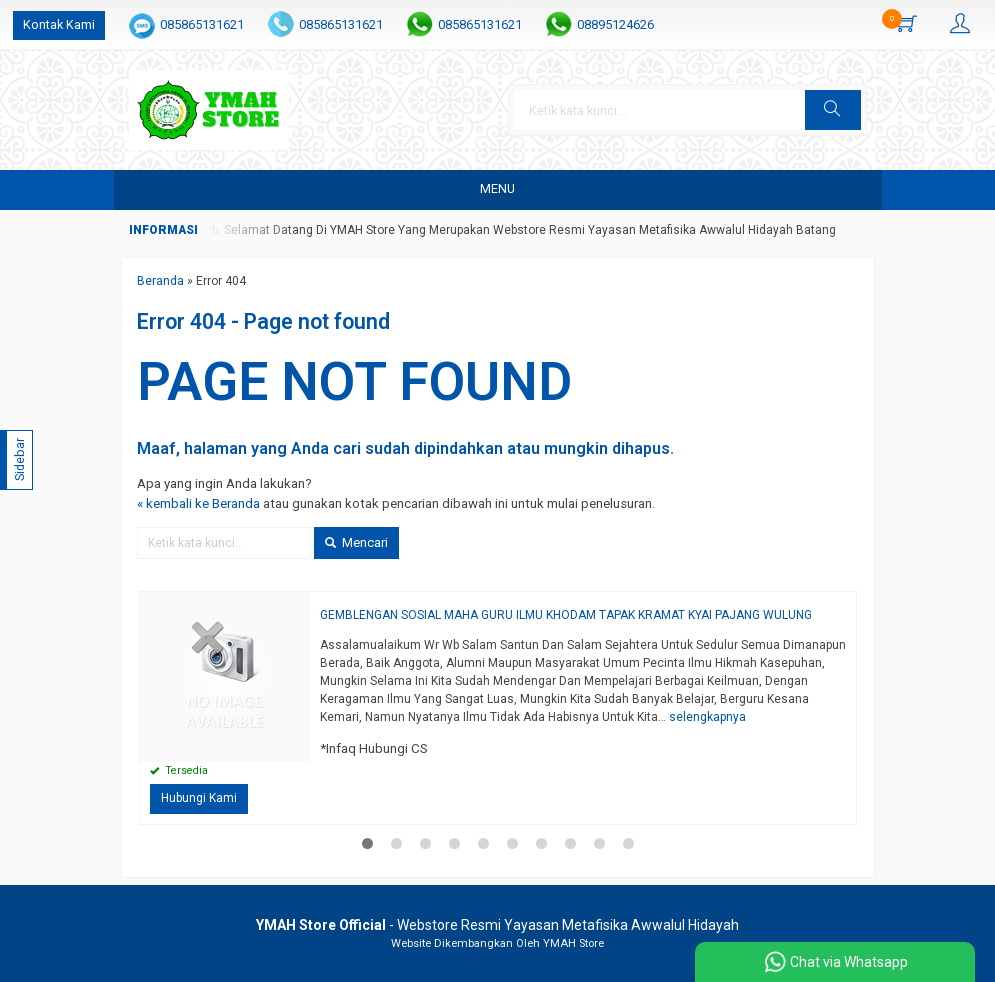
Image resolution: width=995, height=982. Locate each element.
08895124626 (615, 24)
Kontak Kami (59, 24)
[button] (833, 110)
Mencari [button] (356, 542)
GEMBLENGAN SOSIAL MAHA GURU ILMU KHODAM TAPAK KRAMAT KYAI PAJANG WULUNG (566, 615)
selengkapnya (707, 717)
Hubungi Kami (199, 798)
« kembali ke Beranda (198, 503)
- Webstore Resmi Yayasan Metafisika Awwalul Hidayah (497, 925)
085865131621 (202, 24)
